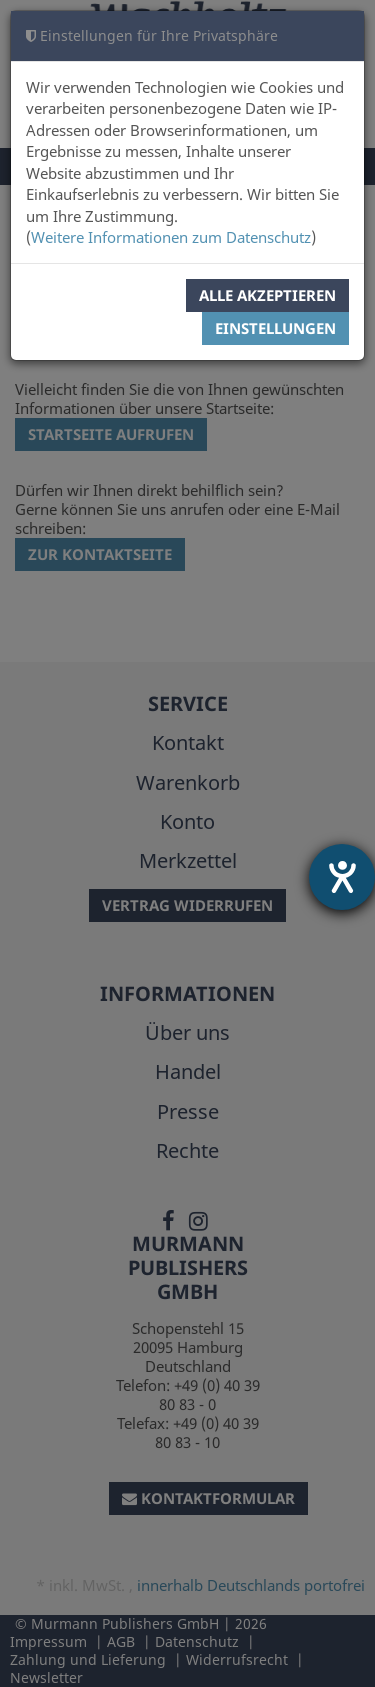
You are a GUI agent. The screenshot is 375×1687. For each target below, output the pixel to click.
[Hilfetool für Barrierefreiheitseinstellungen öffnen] (342, 877)
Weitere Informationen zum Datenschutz (171, 237)
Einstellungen (275, 328)
